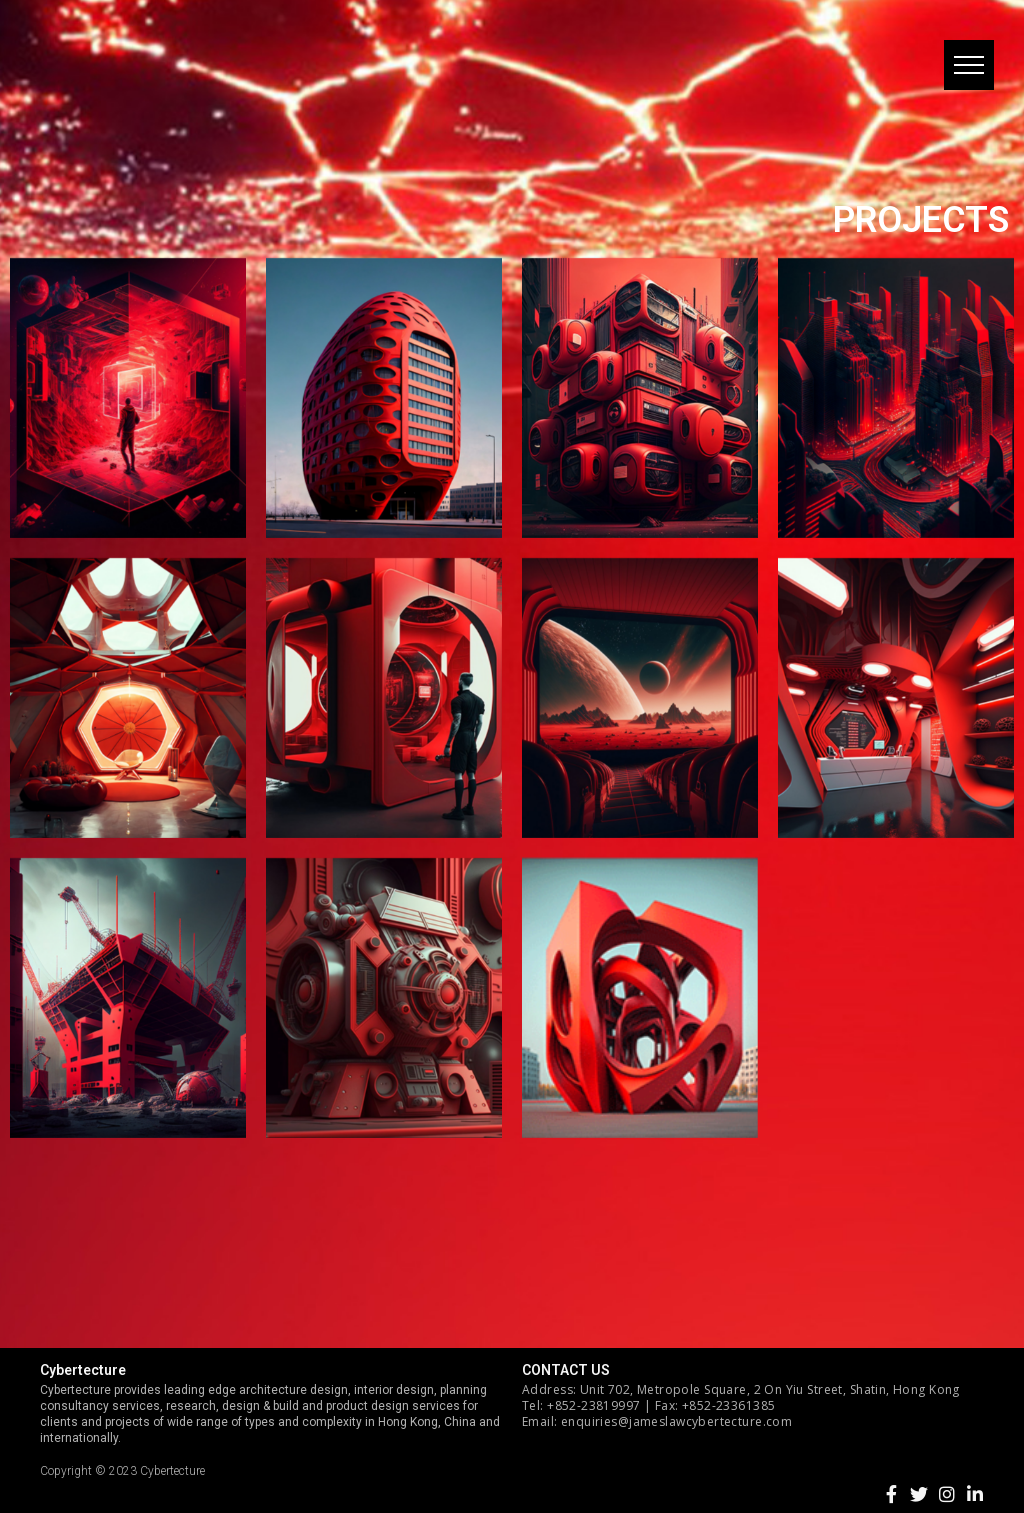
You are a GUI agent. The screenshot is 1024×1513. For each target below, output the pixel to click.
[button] (969, 65)
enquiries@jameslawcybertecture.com (676, 1421)
